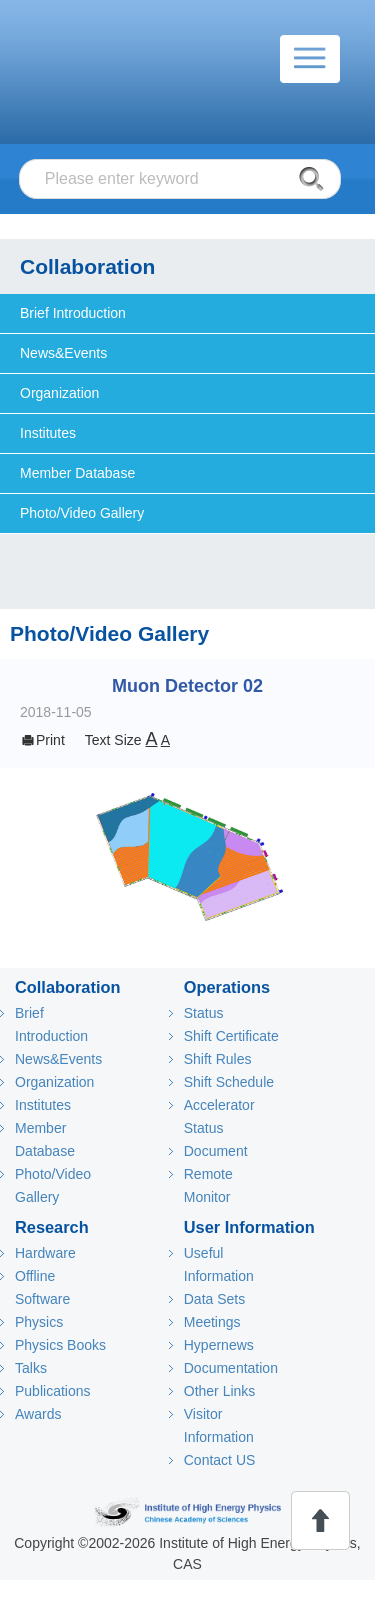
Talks (31, 1368)
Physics (39, 1322)
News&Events (63, 353)
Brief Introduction (73, 313)
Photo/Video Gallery (82, 513)
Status (204, 1013)
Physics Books (60, 1345)
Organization (59, 393)
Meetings (212, 1322)
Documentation (231, 1368)
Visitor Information (219, 1425)
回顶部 (320, 1520)
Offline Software (42, 1287)
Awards (38, 1414)
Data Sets (214, 1299)
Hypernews (219, 1345)
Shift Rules (218, 1059)
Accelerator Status (219, 1116)
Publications (53, 1391)
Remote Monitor (208, 1185)
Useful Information (219, 1264)
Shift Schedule (229, 1082)
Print (42, 740)
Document (216, 1151)
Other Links (220, 1391)
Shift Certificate (231, 1036)
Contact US (220, 1460)
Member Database (77, 473)
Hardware (45, 1253)
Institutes (48, 433)
